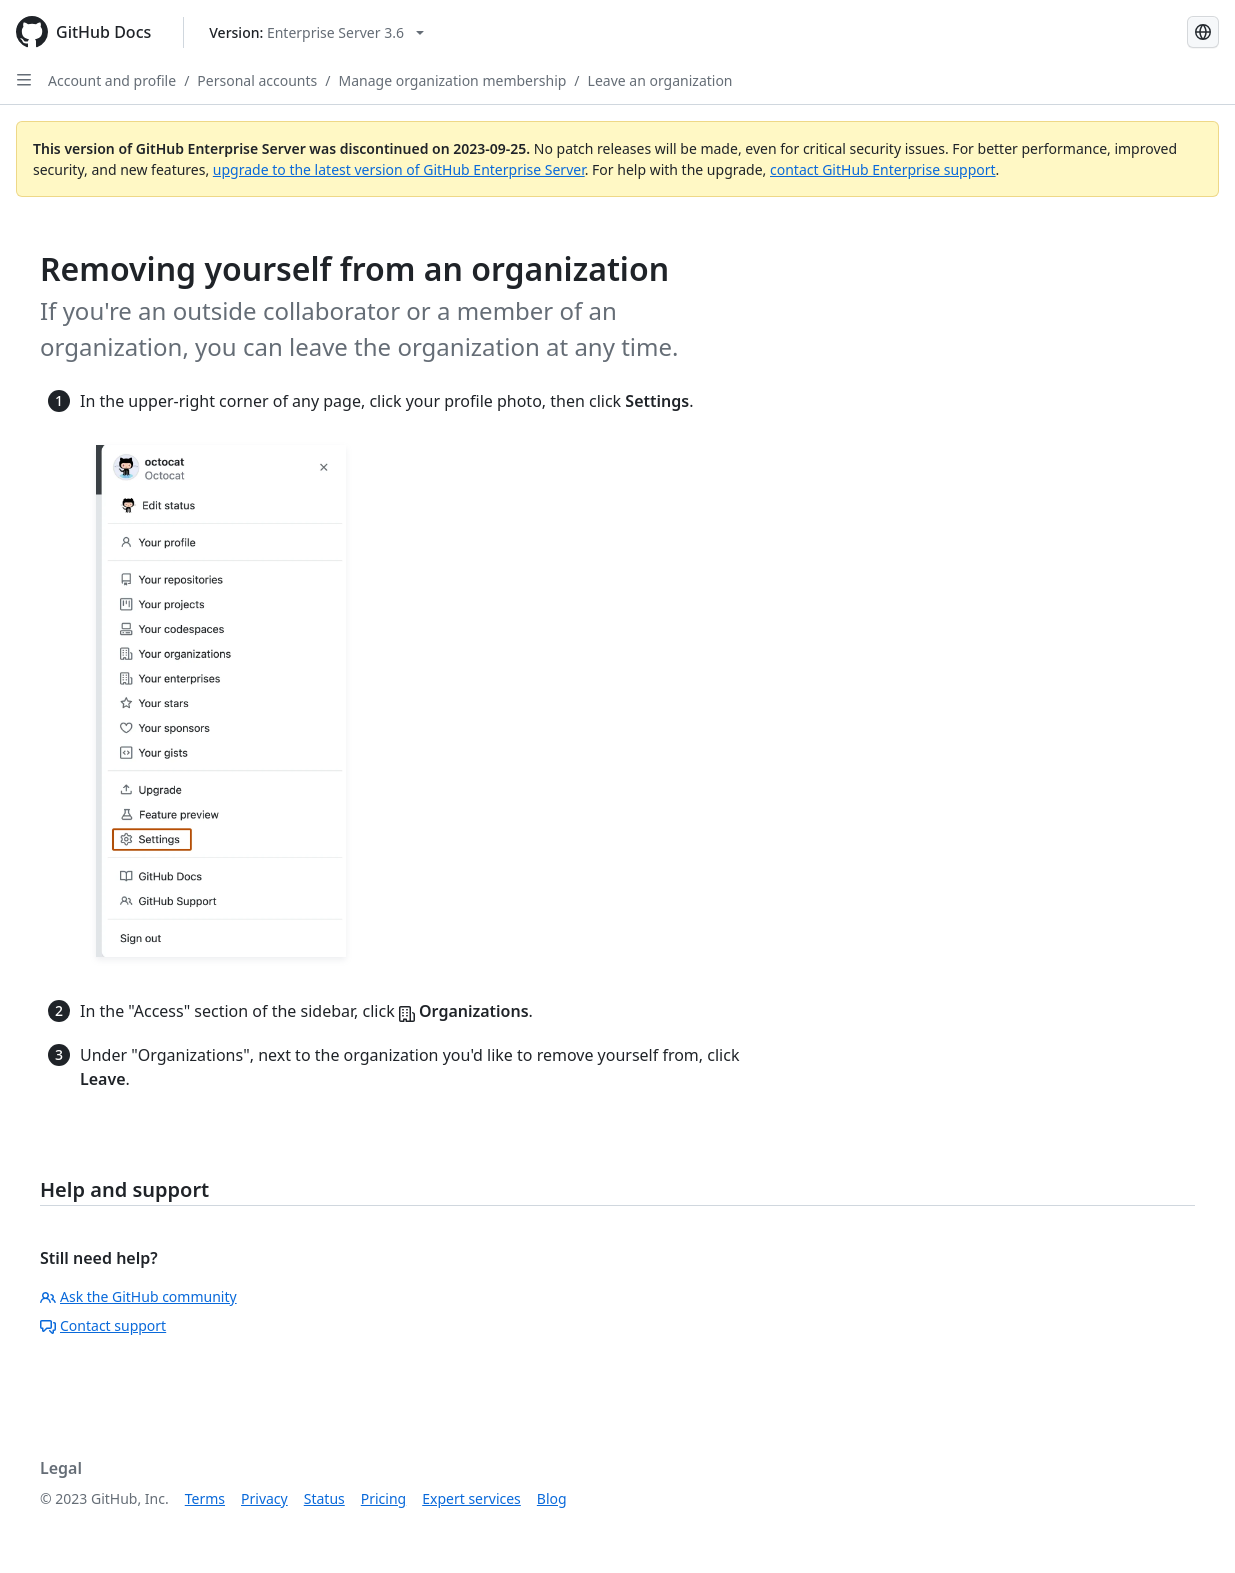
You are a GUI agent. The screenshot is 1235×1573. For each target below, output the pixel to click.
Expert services (471, 1498)
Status (324, 1498)
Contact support (103, 1325)
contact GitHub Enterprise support (883, 169)
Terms (205, 1498)
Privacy (264, 1498)
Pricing (383, 1498)
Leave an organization (660, 80)
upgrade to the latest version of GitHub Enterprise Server (399, 169)
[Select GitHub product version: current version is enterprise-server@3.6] (316, 32)
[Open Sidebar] (24, 80)
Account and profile (112, 80)
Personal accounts (257, 80)
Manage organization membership (453, 80)
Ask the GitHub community (138, 1296)
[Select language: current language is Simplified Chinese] (1203, 32)
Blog (552, 1498)
